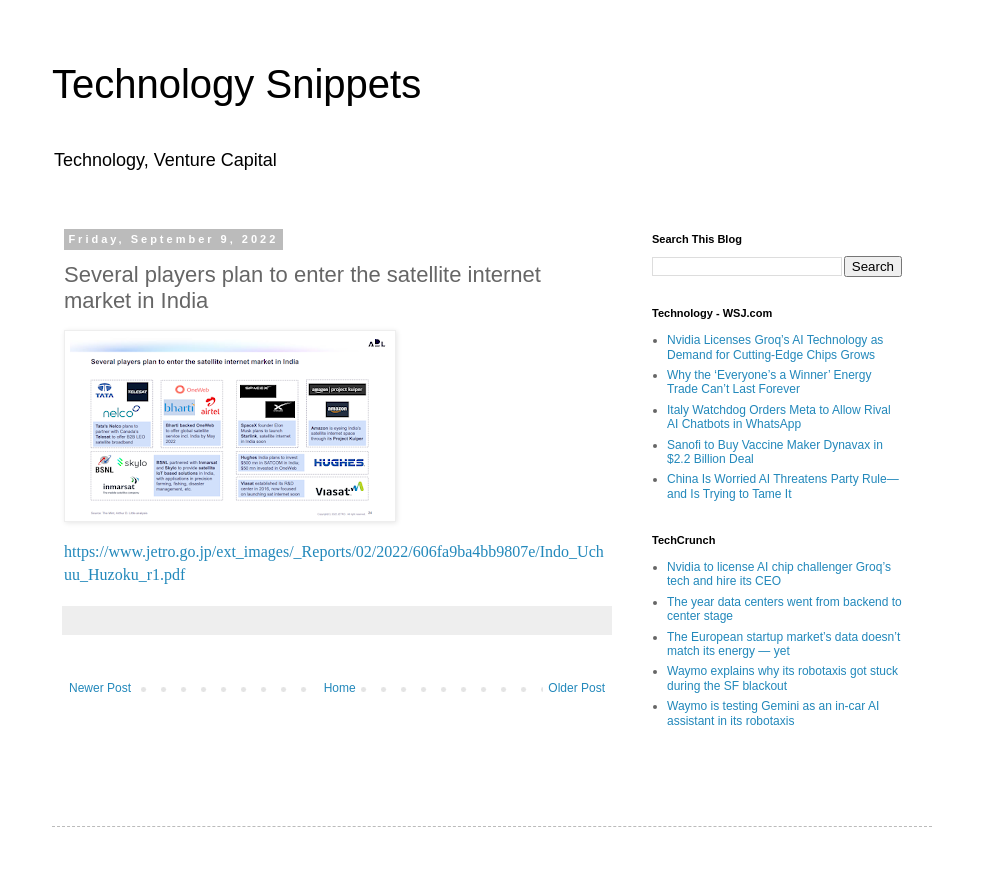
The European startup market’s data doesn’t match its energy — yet (783, 644)
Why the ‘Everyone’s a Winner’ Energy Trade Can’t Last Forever (769, 382)
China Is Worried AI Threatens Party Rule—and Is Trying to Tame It (783, 486)
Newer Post (100, 688)
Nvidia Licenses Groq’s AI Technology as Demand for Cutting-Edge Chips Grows (775, 347)
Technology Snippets (236, 84)
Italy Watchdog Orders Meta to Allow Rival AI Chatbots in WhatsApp (779, 417)
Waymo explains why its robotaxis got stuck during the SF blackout (782, 678)
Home (340, 688)
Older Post (576, 688)
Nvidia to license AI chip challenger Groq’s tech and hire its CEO (779, 574)
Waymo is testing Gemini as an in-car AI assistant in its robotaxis (773, 713)
